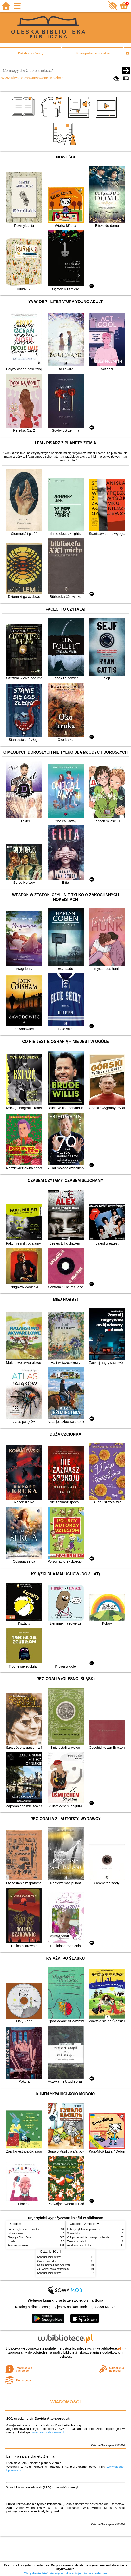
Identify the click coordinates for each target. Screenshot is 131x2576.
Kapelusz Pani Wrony (49, 2257)
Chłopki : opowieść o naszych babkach (88, 2237)
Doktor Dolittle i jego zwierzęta (53, 2265)
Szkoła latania (15, 2233)
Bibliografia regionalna (92, 53)
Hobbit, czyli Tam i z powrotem (24, 2229)
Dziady (11, 2241)
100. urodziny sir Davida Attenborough (38, 2418)
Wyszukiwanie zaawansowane (24, 78)
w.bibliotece (109, 2348)
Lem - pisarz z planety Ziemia (30, 2456)
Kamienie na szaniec (19, 2245)
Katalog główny (30, 53)
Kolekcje (56, 78)
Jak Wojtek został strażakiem (53, 2269)
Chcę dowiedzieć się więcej (43, 2573)
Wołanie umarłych (77, 2241)
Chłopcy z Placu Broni (19, 2237)
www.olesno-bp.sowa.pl (47, 2432)
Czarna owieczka (46, 2261)
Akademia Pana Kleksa (79, 2245)
